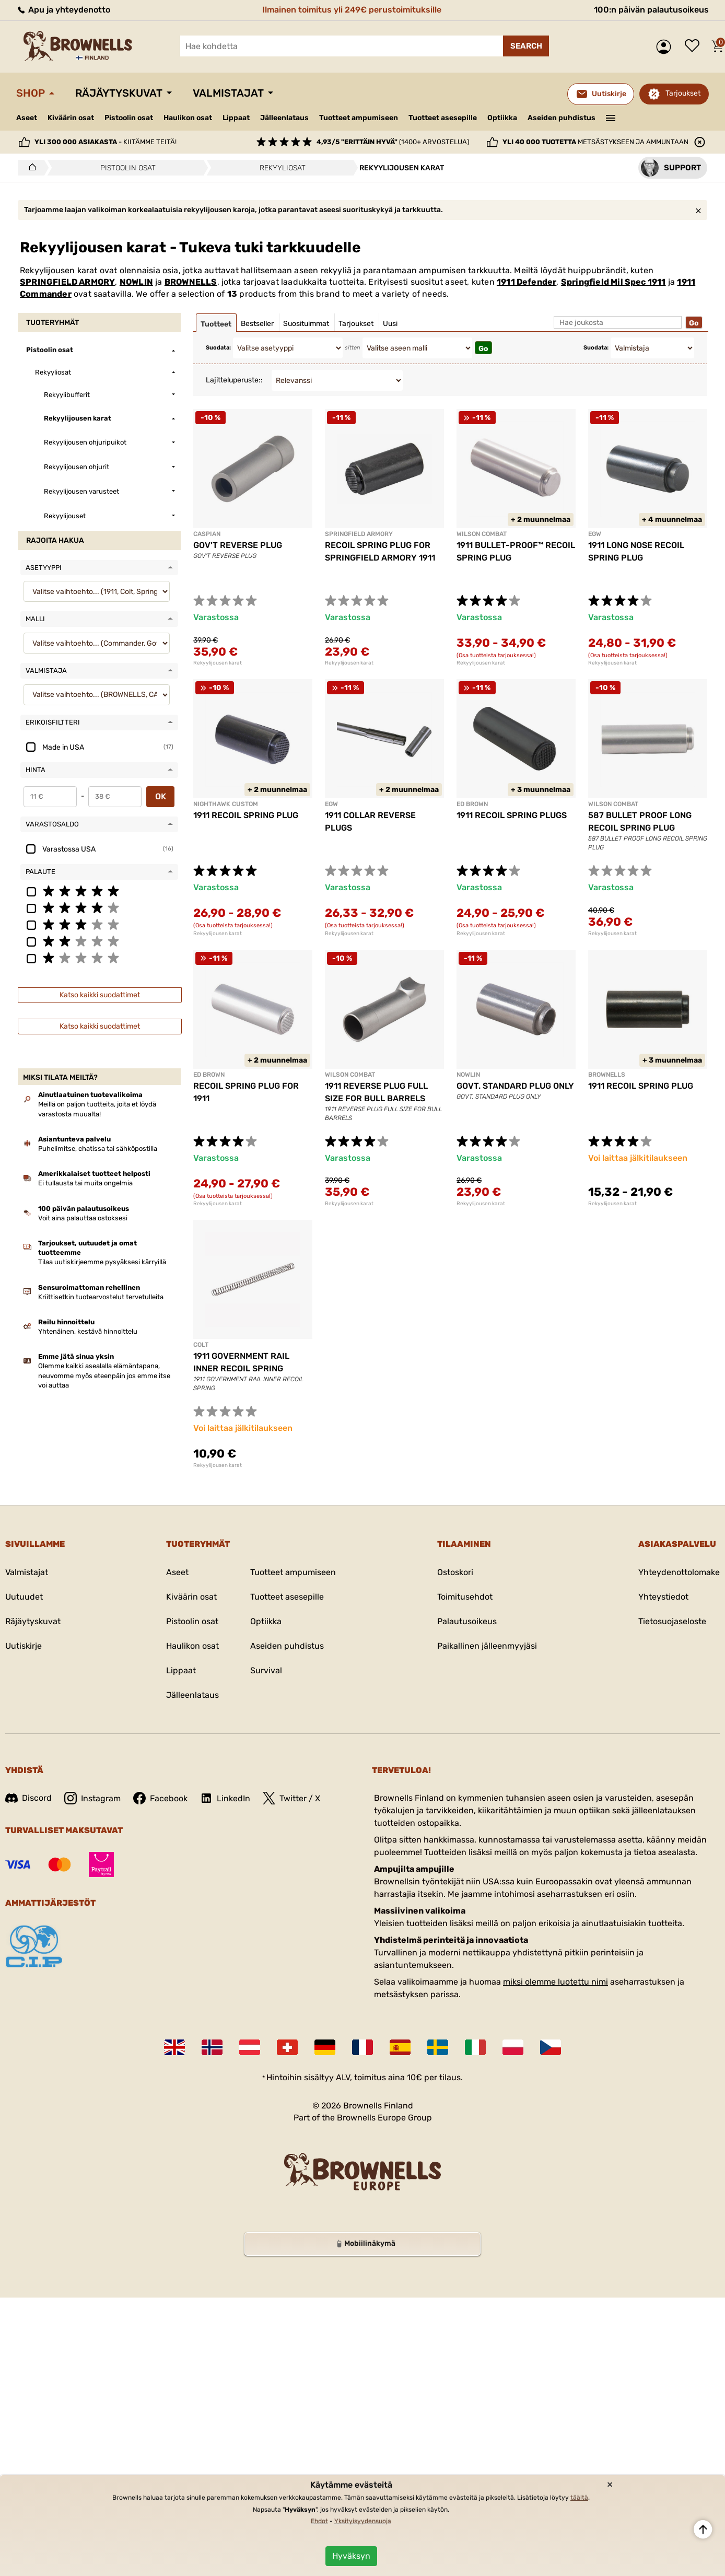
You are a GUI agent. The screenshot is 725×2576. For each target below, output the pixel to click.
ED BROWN (472, 804)
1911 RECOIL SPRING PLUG (245, 815)
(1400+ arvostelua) (393, 142)
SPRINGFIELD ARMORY (67, 282)
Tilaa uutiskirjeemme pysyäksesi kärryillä (102, 1262)
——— (611, 117)
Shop (30, 93)
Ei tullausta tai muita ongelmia (85, 1183)
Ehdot (319, 2521)
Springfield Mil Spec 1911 (613, 282)
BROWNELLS (191, 282)
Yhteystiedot (663, 1597)
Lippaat (236, 117)
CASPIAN (206, 534)
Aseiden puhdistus (561, 117)
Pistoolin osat (128, 117)
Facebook (160, 1798)
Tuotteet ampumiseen (358, 118)
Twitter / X (291, 1798)
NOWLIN (136, 282)
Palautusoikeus (467, 1621)
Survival (266, 1670)
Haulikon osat (187, 117)
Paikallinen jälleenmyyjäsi (487, 1646)
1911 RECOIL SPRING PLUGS (512, 815)
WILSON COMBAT (482, 534)
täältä (579, 2497)
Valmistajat (228, 93)
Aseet (26, 117)
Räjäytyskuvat (118, 93)
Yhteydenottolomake (679, 1572)
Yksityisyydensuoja (362, 2521)
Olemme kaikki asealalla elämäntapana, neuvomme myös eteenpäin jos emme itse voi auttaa (104, 1375)
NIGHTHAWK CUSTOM (225, 804)
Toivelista (695, 46)
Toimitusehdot (465, 1597)
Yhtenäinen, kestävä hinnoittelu (87, 1331)
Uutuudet (24, 1597)
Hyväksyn (351, 2556)
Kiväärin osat (71, 117)
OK (160, 796)
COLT (200, 1344)
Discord (28, 1798)
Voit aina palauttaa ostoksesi (82, 1218)
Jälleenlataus (284, 117)
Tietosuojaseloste (672, 1621)
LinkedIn (225, 1798)
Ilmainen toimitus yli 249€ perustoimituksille (351, 10)
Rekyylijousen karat (217, 663)
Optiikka (502, 117)
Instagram (92, 1798)
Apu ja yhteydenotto (63, 10)
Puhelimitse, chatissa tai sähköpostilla (97, 1148)
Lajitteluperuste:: (234, 380)
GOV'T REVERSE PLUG (237, 545)
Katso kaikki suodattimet (100, 994)
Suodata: (218, 347)
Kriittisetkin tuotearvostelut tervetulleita (100, 1297)
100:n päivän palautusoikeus (651, 10)
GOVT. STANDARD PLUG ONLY (515, 1086)
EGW (594, 534)
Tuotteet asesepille (442, 117)
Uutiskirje (23, 1646)
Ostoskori (455, 1572)
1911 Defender (527, 282)
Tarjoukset (682, 93)
